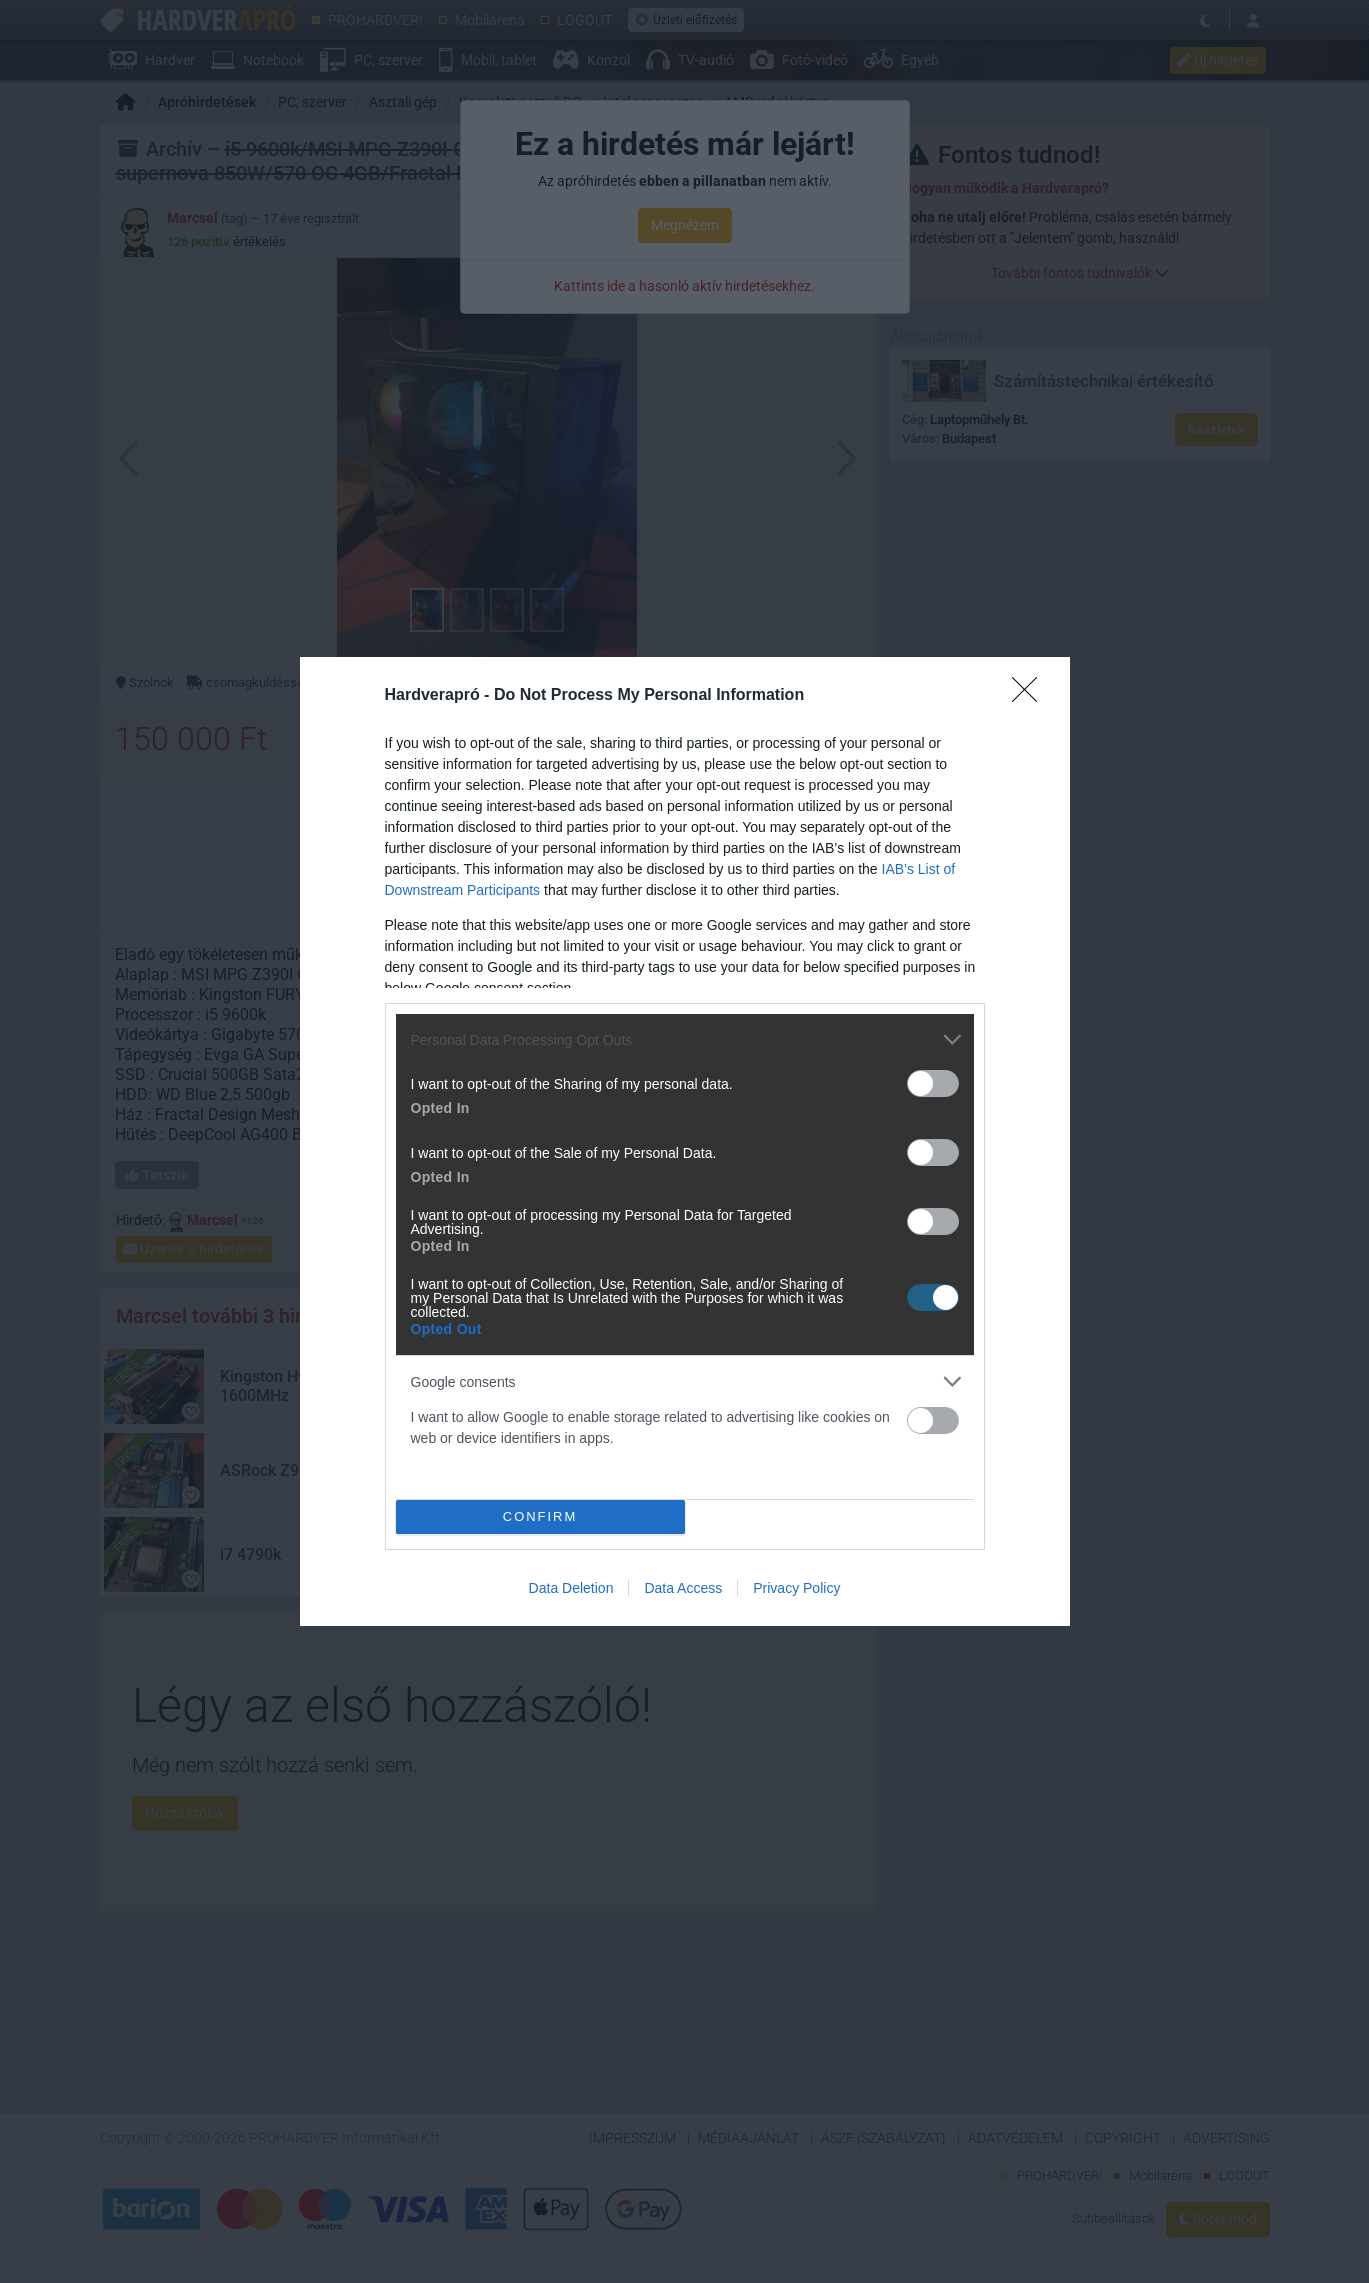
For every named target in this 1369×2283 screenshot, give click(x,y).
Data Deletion (571, 1588)
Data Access (683, 1588)
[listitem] (685, 1039)
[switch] (933, 1083)
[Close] (1031, 696)
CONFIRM (540, 1517)
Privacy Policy (796, 1588)
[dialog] (685, 1141)
